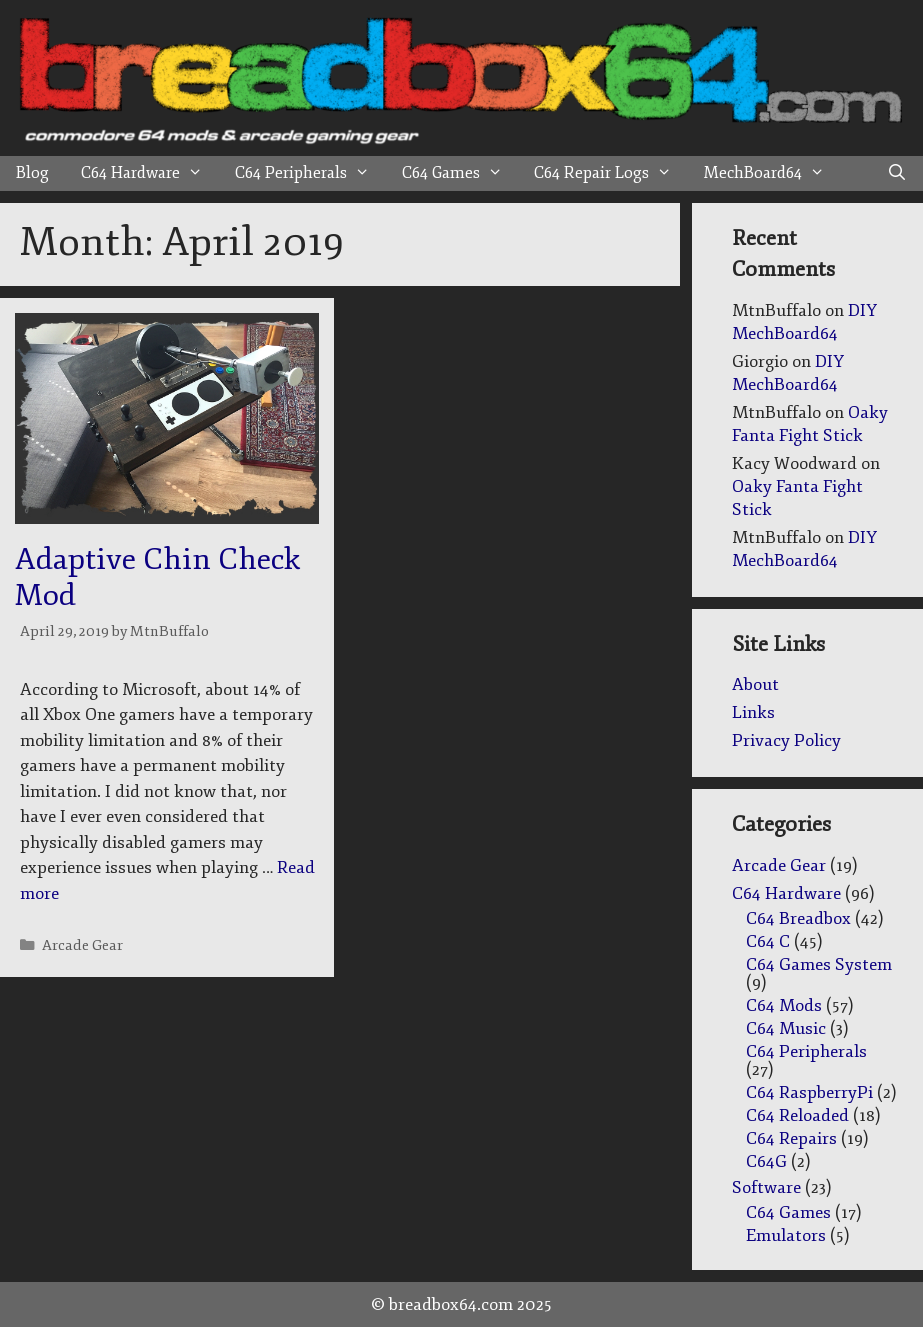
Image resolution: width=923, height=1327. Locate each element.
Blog (32, 173)
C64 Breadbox (798, 918)
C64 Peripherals (310, 173)
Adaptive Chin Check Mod (157, 577)
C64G (766, 1161)
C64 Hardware (150, 173)
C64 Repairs (791, 1138)
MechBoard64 (772, 173)
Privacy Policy (786, 740)
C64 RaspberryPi (809, 1092)
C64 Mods (784, 1005)
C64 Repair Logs (611, 173)
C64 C (768, 941)
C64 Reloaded (797, 1115)
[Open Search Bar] (896, 173)
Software (766, 1187)
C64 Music (786, 1028)
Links (753, 712)
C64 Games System (819, 964)
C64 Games (460, 173)
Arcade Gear (82, 945)
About (755, 684)
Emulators (786, 1235)
